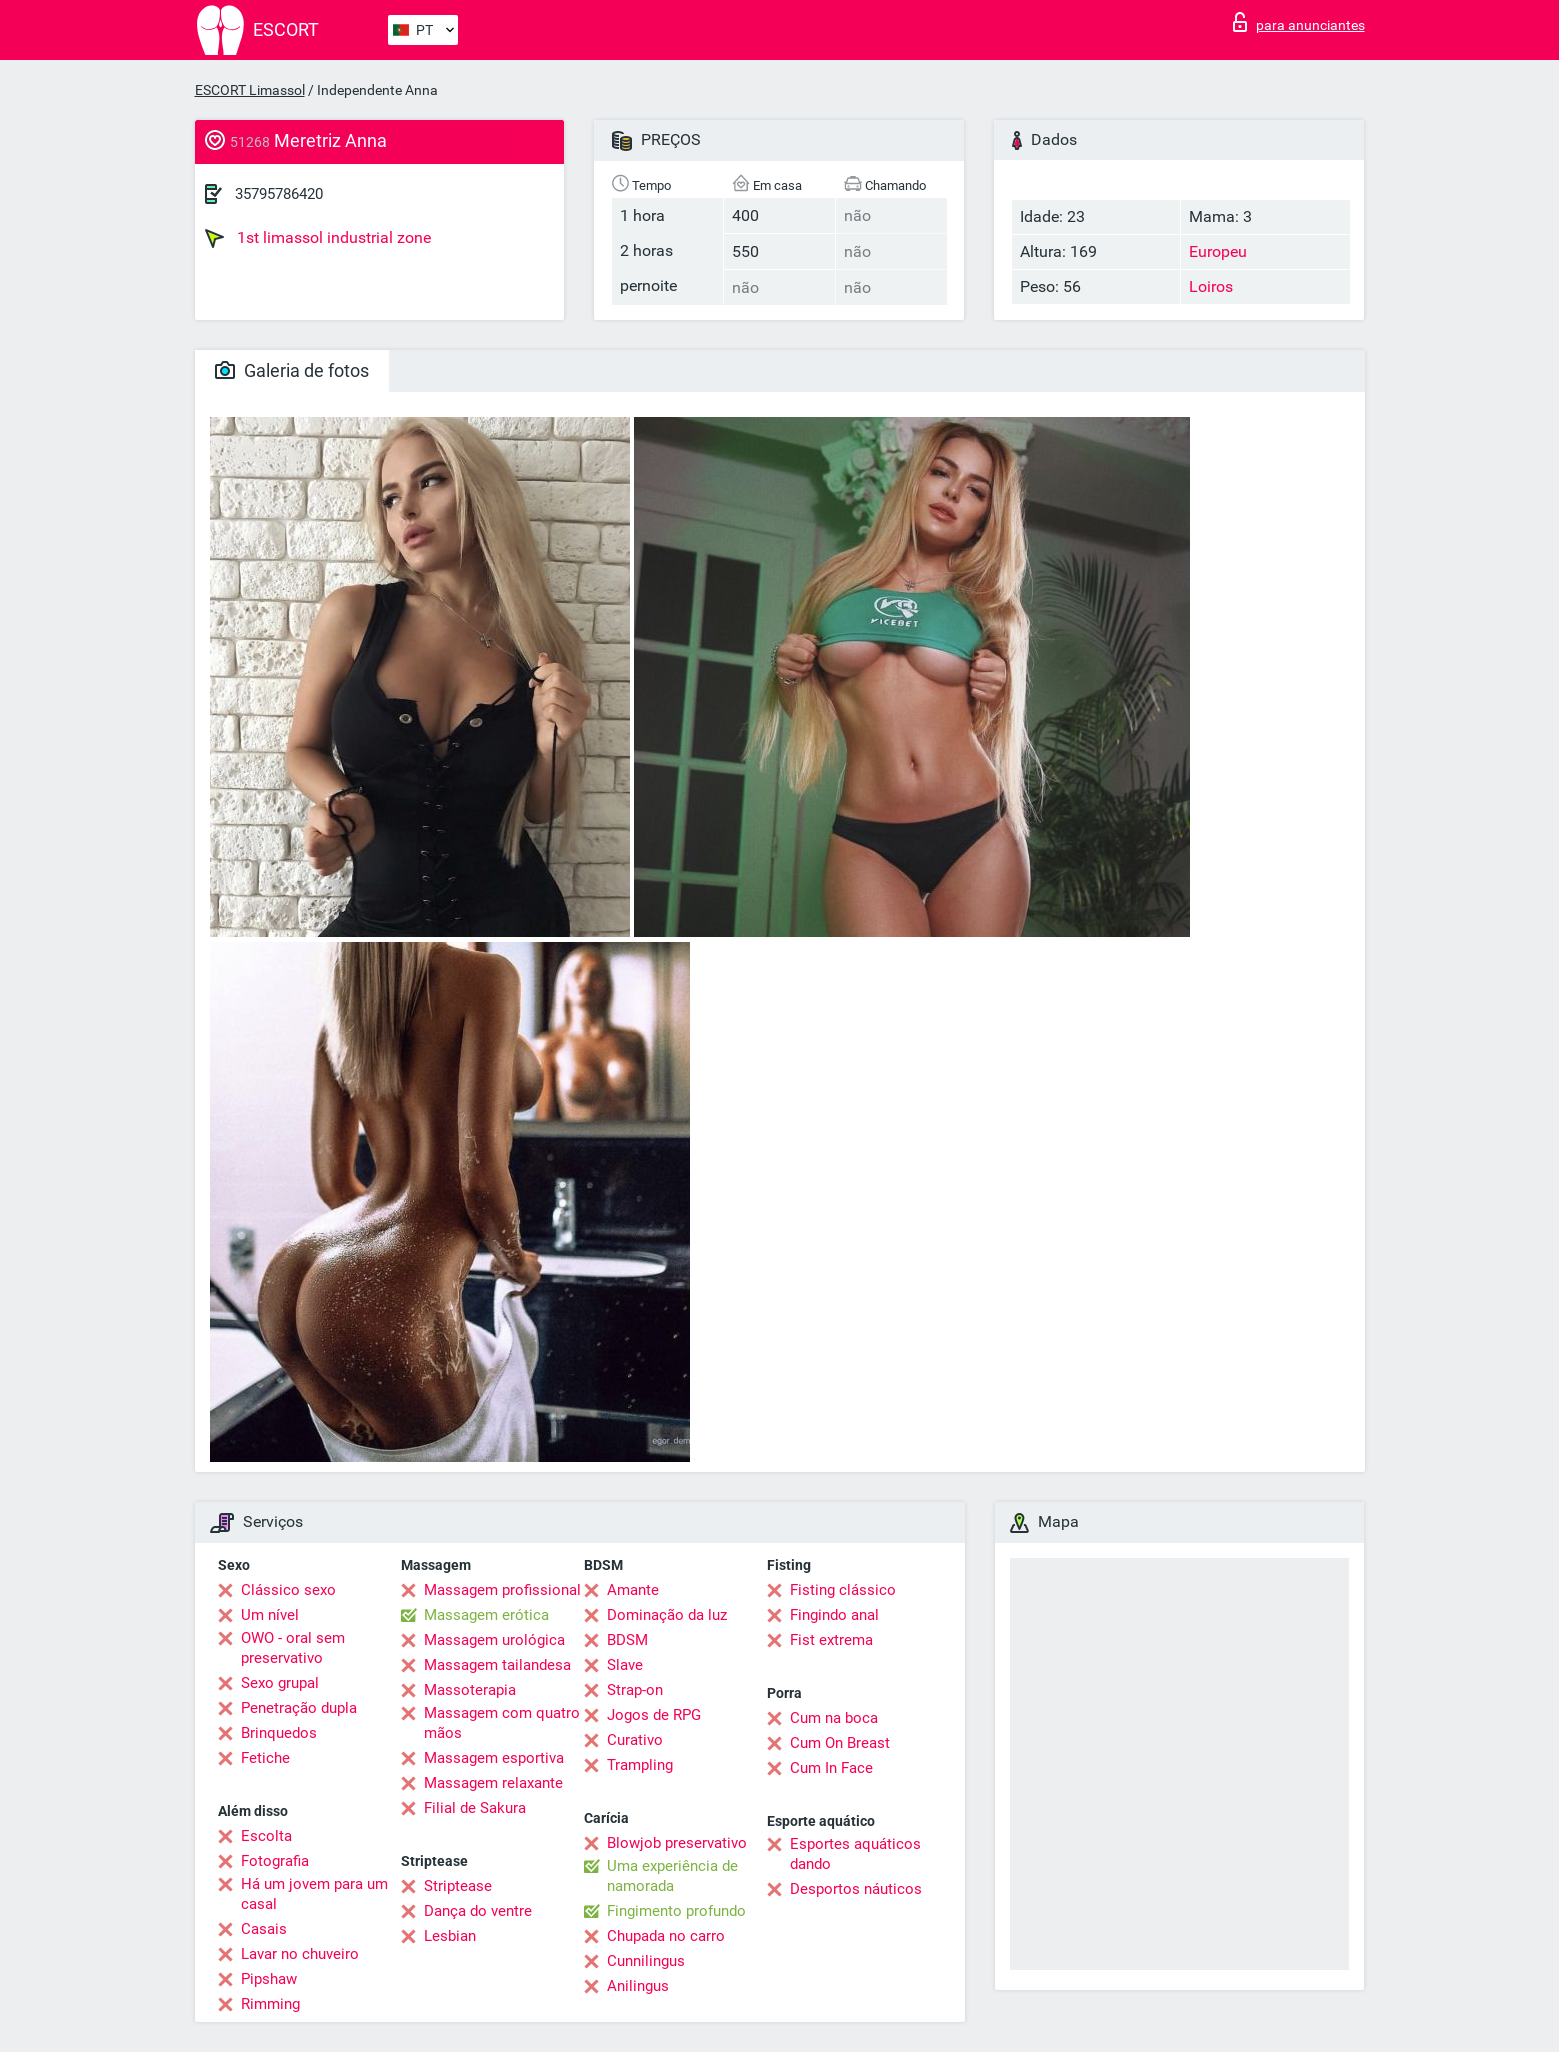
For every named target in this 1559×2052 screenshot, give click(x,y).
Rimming (270, 2004)
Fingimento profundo (676, 1911)
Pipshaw (269, 1979)
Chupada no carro (666, 1936)
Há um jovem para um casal (314, 1894)
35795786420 (279, 194)
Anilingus (638, 1986)
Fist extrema (831, 1640)
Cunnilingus (646, 1961)
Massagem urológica (494, 1640)
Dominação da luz (667, 1615)
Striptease (458, 1886)
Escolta (266, 1836)
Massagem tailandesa (497, 1665)
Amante (633, 1590)
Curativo (635, 1740)
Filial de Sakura (475, 1808)
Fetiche (265, 1758)
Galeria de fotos (292, 370)
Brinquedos (279, 1733)
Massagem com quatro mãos (502, 1723)
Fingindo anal (834, 1615)
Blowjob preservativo (677, 1843)
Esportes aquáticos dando (855, 1854)
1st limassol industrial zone (318, 238)
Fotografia (275, 1861)
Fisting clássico (843, 1590)
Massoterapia (470, 1690)
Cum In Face (831, 1768)
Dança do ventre (478, 1911)
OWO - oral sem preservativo (293, 1648)
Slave (625, 1665)
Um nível (270, 1615)
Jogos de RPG (654, 1715)
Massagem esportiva (494, 1758)
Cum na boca (834, 1718)
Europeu (1218, 251)
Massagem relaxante (493, 1783)
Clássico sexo (288, 1590)
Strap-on (635, 1690)
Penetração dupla (299, 1708)
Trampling (640, 1765)
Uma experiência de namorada (672, 1876)
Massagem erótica (486, 1615)
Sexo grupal (280, 1683)
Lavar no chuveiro (300, 1954)
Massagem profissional (502, 1590)
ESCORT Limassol (250, 90)
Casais (264, 1929)
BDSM (627, 1640)
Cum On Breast (840, 1743)
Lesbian (450, 1936)
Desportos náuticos (856, 1889)
